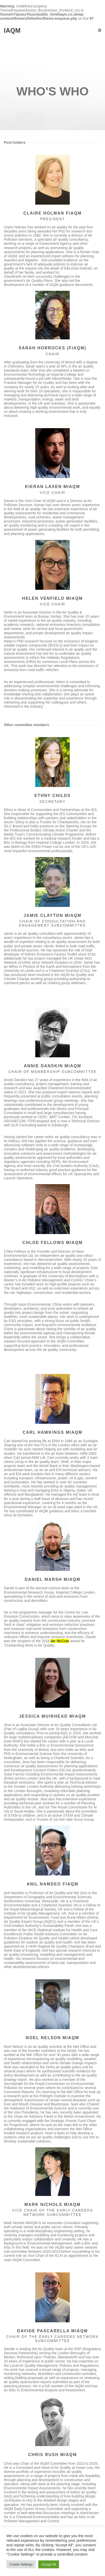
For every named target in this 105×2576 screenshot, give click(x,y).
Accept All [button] (48, 2564)
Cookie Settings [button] (21, 2564)
